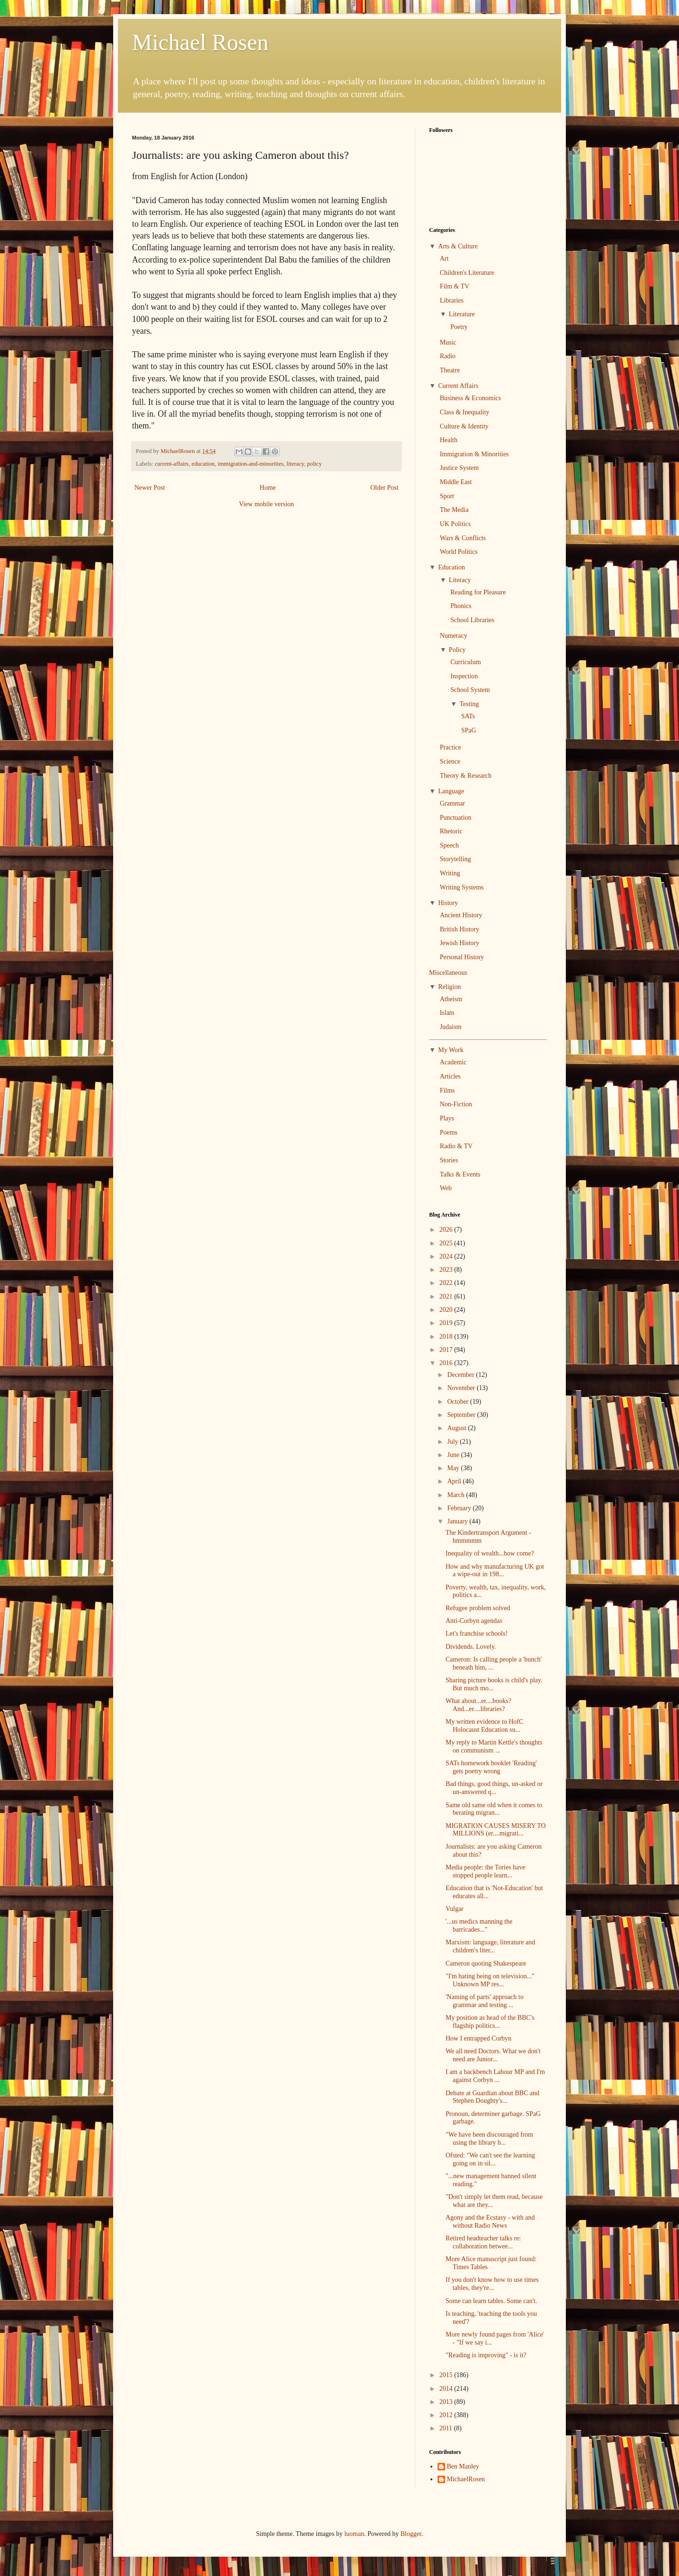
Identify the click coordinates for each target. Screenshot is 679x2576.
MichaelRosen (466, 2479)
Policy (457, 649)
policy (314, 464)
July (453, 1441)
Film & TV (455, 286)
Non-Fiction (456, 1104)
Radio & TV (456, 1146)
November (462, 1387)
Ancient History (461, 915)
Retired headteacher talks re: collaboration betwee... (483, 2242)
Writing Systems (462, 887)
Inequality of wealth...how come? (490, 1553)
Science (450, 761)
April (455, 1481)
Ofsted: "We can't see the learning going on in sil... (490, 2159)
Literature (462, 314)
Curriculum (465, 662)
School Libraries (472, 620)
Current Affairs (458, 385)
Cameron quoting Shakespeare (486, 1963)
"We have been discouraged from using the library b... (489, 2138)
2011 (446, 2428)
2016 (447, 1362)
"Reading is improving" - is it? (486, 2355)
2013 (447, 2401)
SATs (468, 716)
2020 (447, 1309)
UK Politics (455, 523)
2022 (447, 1282)
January (458, 1521)
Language (451, 791)
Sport (447, 496)
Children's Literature (467, 272)
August (457, 1428)
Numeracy (453, 635)
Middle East (456, 482)
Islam (447, 1012)
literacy (295, 464)
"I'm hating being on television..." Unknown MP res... (490, 1980)
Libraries (452, 300)
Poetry (459, 326)
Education (451, 567)
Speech (449, 845)
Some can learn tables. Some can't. (491, 2300)
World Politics (459, 551)
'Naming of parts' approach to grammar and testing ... (484, 2000)
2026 (447, 1229)
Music (448, 342)
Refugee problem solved (478, 1608)
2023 (447, 1269)
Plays (447, 1118)
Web (446, 1188)
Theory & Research (466, 775)
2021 (447, 1296)
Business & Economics (470, 398)
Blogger (410, 2533)
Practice (450, 747)
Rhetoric (451, 831)
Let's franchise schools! (477, 1633)
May (454, 1468)
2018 (447, 1336)
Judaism (451, 1026)
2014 (447, 2388)
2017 (447, 1349)
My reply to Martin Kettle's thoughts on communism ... (494, 1746)
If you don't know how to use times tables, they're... (492, 2283)
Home (268, 487)
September (462, 1414)
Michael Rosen (200, 42)
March (456, 1494)
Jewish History (460, 942)
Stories (449, 1160)
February (459, 1508)
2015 (447, 2374)
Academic (453, 1062)
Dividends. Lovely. (471, 1646)
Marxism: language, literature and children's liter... (490, 1946)
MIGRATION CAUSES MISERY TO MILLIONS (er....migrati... (496, 1829)
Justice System (459, 467)
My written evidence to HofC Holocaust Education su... (484, 1725)
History (448, 902)
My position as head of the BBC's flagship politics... (490, 2021)
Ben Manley (463, 2466)
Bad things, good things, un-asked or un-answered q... (494, 1787)
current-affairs (172, 464)
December (461, 1374)
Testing (469, 704)
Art (444, 258)
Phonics (460, 605)
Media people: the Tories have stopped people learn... (485, 1871)
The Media (454, 509)
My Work (450, 1049)
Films (447, 1090)
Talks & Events (460, 1174)
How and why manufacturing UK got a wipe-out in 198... (495, 1570)
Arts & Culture (458, 246)
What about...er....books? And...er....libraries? (478, 1704)
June (454, 1454)
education (203, 464)
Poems (448, 1132)
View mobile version (266, 504)
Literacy (460, 580)
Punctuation (456, 817)
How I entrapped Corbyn (479, 2038)
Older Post (385, 487)
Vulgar (455, 1908)
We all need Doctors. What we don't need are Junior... (493, 2055)
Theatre (450, 370)
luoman (354, 2533)
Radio (447, 356)
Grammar (452, 803)
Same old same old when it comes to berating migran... (494, 1809)
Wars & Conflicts (463, 538)
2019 (447, 1322)
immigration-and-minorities (251, 464)
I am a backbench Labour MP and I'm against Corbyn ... (495, 2075)
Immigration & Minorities (474, 454)
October (458, 1401)
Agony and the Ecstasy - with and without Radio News (490, 2221)
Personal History (462, 957)
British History (460, 929)
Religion (449, 986)
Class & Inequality (464, 412)
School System (470, 689)
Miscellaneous (448, 972)
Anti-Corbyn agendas (474, 1620)
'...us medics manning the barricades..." (479, 1925)
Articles (450, 1076)
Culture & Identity (464, 426)
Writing (450, 873)
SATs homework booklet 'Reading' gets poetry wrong (491, 1767)
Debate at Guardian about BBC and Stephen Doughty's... (492, 2097)
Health (448, 440)
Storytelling (455, 859)
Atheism (451, 999)
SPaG (468, 730)
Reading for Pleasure (477, 592)
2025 (447, 1243)
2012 (447, 2415)
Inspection (464, 676)
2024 (447, 1256)
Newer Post (149, 487)
